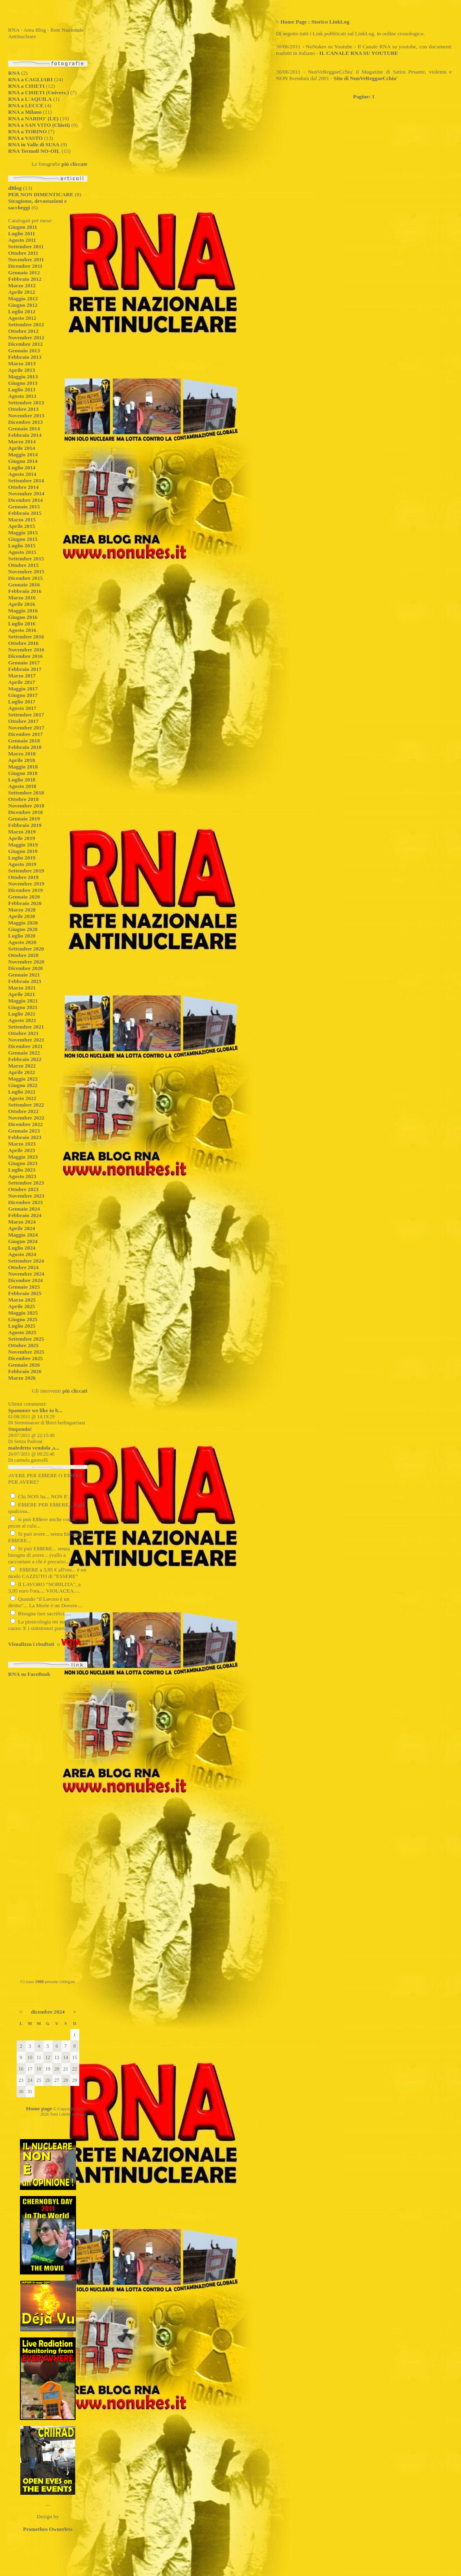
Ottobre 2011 (23, 253)
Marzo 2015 (22, 520)
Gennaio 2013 (24, 350)
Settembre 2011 (25, 246)
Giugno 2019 (22, 851)
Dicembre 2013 (25, 422)
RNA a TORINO (27, 131)
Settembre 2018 (26, 793)
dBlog (15, 188)
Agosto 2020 (22, 942)
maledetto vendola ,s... (33, 1448)
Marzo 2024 (22, 1222)
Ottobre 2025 (23, 1345)
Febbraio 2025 (24, 1293)
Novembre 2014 (26, 493)
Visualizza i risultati (31, 1644)
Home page (39, 2108)
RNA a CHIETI (26, 86)
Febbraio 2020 (24, 903)
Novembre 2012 (26, 337)
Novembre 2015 (26, 572)
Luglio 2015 (21, 546)
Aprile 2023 (21, 1150)
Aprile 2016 (21, 604)
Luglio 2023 (21, 1170)
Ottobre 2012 (23, 331)
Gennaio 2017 (24, 663)
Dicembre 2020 (25, 968)
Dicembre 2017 (25, 734)
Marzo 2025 (22, 1300)
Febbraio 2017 (24, 669)
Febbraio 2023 (24, 1137)
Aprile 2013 (21, 370)
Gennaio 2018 (24, 741)
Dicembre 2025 (25, 1358)
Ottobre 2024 (23, 1267)
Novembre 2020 (26, 962)
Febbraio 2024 (24, 1215)
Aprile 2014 (21, 448)
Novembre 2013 (26, 415)
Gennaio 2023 (24, 1131)
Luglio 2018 (21, 780)
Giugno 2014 (22, 461)
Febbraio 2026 (24, 1371)
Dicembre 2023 (25, 1202)
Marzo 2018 (22, 754)
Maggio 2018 (23, 767)
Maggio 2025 (23, 1313)
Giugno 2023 (22, 1163)
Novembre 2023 (26, 1196)
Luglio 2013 (21, 389)
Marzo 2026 (22, 1378)
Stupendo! (20, 1429)
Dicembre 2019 (25, 890)
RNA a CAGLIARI (30, 79)
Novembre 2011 (26, 259)
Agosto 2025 (22, 1332)
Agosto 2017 (22, 708)
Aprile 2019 (21, 838)
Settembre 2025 (26, 1339)
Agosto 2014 (22, 474)
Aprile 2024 (21, 1228)
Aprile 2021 (21, 994)
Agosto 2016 (22, 630)
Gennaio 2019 (24, 819)
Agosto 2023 (22, 1176)
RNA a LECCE (25, 105)
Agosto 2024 (22, 1254)
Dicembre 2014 (25, 500)
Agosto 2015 (22, 552)
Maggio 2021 (23, 1001)
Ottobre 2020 (23, 955)
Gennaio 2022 (24, 1053)
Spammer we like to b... (35, 1410)
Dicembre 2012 (25, 344)
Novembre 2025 (26, 1352)
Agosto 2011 (22, 240)
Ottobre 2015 (23, 565)
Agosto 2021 (22, 1020)
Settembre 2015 (26, 559)
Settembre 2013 (26, 402)
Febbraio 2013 (24, 357)
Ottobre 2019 (23, 877)
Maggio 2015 (23, 533)
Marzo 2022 (22, 1066)
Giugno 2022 (22, 1085)
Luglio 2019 (21, 858)
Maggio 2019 (23, 845)
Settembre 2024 (26, 1261)
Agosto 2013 (22, 396)
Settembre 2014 (26, 480)
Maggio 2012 (23, 298)
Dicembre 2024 (25, 1280)
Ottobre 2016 (23, 643)
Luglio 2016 (21, 624)
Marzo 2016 (22, 598)
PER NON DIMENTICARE (41, 194)
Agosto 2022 (22, 1098)
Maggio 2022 (23, 1079)
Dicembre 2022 (25, 1124)
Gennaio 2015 (24, 506)
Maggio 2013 (23, 376)
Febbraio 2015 (24, 513)
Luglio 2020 (21, 936)
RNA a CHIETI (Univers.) (38, 92)
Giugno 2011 (22, 227)
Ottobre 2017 (23, 721)
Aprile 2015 (21, 526)
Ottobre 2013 (23, 409)
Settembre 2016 (26, 637)
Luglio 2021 (21, 1014)
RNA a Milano (24, 112)
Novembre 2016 (26, 650)
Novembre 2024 (26, 1274)
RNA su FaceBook (29, 1674)
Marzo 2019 (22, 832)
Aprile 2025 (21, 1306)
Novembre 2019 (26, 884)
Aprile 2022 (21, 1072)
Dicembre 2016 (25, 656)
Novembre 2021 (26, 1040)
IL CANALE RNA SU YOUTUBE (359, 53)
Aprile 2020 (21, 916)
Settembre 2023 (26, 1183)
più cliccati (74, 1391)
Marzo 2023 (22, 1144)
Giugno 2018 (22, 773)
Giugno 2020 (22, 929)
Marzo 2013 (22, 363)
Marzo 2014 (22, 441)
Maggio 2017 (23, 689)
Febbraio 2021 (24, 981)
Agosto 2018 (22, 786)
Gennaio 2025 (24, 1287)
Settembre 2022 (26, 1105)
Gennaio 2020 (24, 897)
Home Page (294, 22)
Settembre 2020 (26, 949)
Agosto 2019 (22, 864)
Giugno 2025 (22, 1319)
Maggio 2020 (23, 923)
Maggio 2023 (23, 1157)
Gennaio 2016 (24, 585)
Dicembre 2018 (25, 812)
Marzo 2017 (22, 676)
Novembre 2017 (26, 728)
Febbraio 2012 (24, 279)
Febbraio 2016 (24, 591)
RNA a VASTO (25, 138)
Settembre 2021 (26, 1027)
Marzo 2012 (22, 285)
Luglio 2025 (21, 1326)
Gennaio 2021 (24, 975)
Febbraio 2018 (24, 747)
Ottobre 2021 (23, 1033)
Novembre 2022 (26, 1118)
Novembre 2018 (26, 806)
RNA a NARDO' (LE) (33, 118)
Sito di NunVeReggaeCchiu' (366, 78)
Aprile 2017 (21, 682)
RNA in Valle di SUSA (33, 144)
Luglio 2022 (21, 1092)
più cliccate (74, 164)
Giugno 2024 (22, 1241)
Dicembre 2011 (25, 266)
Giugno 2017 (22, 695)
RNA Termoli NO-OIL (34, 151)
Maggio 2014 (23, 454)
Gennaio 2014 (24, 428)
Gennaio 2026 (24, 1365)
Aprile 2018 (21, 760)
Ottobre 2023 (23, 1189)
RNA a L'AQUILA (30, 99)
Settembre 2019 (26, 871)
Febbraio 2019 (24, 825)
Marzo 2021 (22, 988)
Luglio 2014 (21, 467)
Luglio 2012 (21, 311)
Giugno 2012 (22, 305)
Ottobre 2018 (23, 799)
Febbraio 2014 (24, 435)
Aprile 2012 (21, 292)
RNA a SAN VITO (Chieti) (39, 125)
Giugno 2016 (22, 617)
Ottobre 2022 (23, 1111)
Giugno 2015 (22, 539)
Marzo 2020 (22, 910)
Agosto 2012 (22, 318)
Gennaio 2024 (24, 1209)
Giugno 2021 (22, 1007)
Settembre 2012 (26, 324)
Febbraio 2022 (24, 1059)
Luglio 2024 (21, 1248)
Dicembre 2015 (25, 578)
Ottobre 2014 (23, 487)
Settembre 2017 (26, 715)
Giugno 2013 (22, 383)
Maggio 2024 (23, 1235)
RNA (14, 73)
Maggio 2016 (23, 611)
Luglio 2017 (21, 702)
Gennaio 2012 (24, 272)
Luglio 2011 (21, 233)
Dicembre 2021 (25, 1046)
